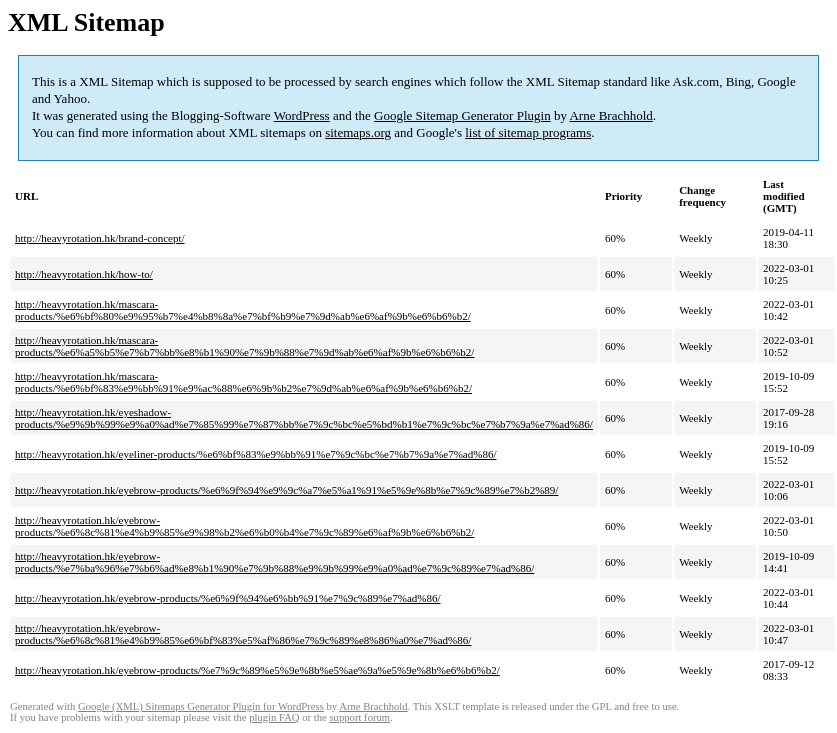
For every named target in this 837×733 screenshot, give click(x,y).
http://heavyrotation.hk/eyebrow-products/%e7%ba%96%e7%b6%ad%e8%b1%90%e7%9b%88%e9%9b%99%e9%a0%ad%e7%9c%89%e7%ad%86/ (274, 562)
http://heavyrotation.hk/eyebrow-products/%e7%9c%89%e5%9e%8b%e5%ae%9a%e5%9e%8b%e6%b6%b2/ (257, 670)
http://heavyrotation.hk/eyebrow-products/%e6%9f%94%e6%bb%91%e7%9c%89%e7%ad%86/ (228, 598)
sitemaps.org (358, 132)
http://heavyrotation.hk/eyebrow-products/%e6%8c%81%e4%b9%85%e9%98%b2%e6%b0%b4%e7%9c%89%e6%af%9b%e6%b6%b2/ (244, 526)
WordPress (302, 115)
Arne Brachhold (610, 115)
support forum (359, 717)
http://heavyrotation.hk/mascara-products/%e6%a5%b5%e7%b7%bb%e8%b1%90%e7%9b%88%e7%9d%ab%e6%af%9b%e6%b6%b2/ (244, 346)
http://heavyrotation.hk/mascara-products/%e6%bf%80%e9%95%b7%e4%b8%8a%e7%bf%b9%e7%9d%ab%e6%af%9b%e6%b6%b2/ (243, 310)
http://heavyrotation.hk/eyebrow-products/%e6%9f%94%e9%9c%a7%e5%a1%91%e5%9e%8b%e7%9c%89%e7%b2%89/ (286, 490)
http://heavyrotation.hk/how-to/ (84, 274)
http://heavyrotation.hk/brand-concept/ (100, 238)
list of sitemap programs (528, 132)
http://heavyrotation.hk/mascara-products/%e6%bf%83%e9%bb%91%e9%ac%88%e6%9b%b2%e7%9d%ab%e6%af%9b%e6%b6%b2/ (243, 382)
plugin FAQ (274, 717)
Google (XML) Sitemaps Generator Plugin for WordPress (201, 706)
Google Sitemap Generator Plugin (462, 115)
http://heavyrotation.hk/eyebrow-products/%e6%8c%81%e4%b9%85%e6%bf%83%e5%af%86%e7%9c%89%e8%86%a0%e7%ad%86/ (243, 634)
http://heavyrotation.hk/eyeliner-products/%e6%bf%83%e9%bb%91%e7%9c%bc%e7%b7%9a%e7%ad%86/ (255, 454)
